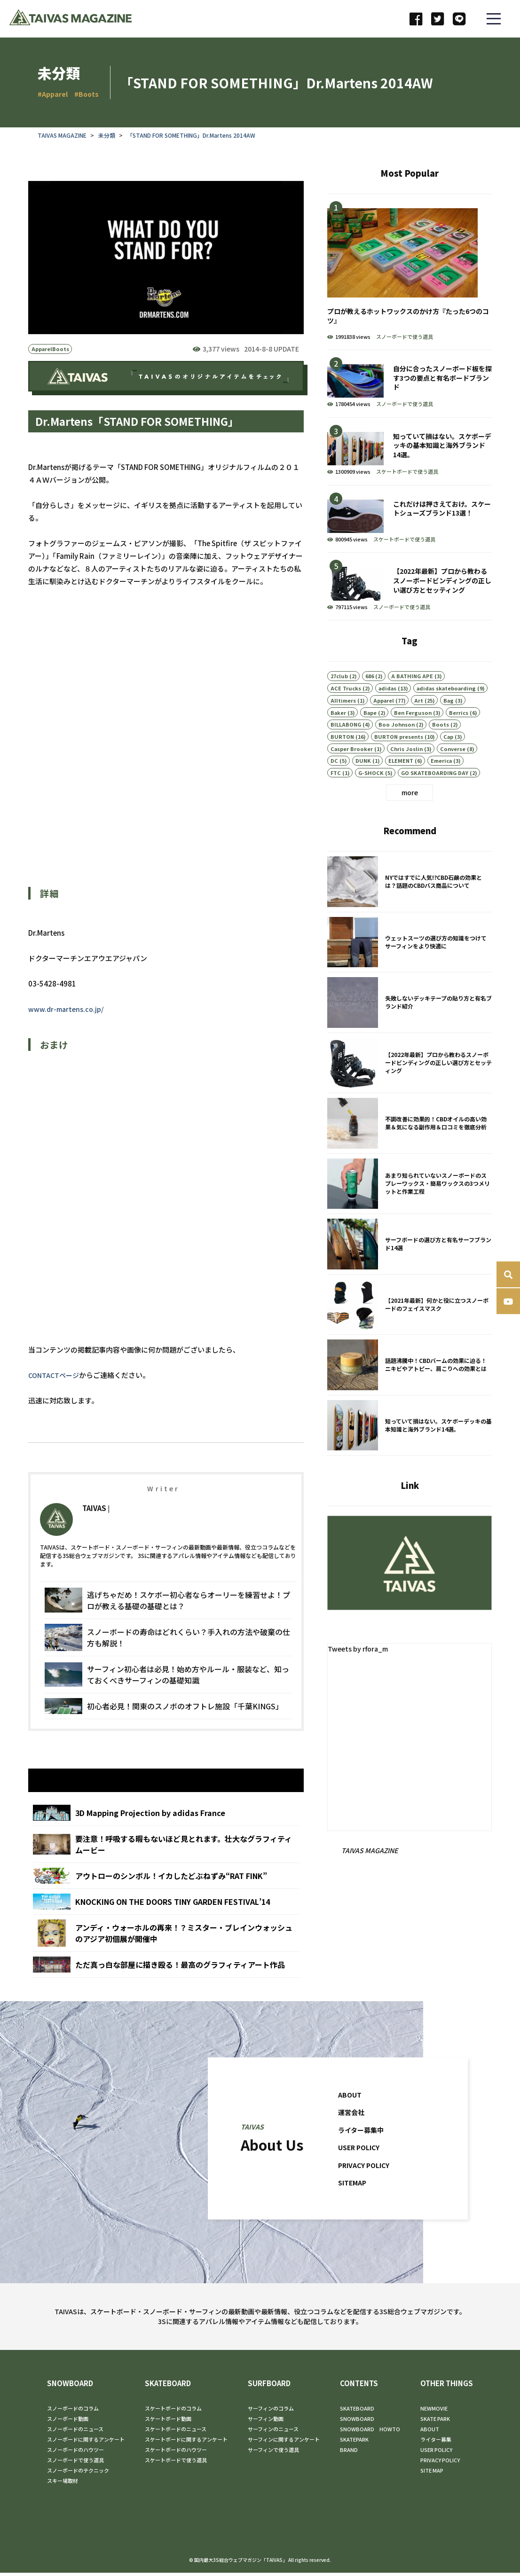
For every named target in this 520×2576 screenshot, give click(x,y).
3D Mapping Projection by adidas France (166, 1840)
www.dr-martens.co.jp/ (67, 1009)
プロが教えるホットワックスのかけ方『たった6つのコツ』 (409, 272)
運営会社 (352, 2139)
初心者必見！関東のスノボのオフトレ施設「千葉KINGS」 (168, 1731)
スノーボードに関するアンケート (86, 2442)
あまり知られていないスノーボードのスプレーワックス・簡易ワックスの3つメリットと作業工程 (409, 1208)
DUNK (363, 784)
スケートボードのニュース (175, 2432)
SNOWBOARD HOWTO (370, 2432)
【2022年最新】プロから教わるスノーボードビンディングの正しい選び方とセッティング (409, 586)
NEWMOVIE (434, 2411)
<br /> (197, 766)
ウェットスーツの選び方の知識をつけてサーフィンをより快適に (409, 966)
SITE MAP (431, 2473)
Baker (338, 736)
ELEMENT (400, 784)
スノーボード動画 (67, 2422)
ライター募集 (435, 2442)
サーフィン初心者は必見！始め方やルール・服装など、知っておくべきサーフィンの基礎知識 (168, 1699)
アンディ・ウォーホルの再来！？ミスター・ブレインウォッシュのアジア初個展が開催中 (166, 1960)
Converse (452, 772)
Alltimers (343, 724)
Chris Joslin (406, 772)
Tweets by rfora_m (360, 1649)
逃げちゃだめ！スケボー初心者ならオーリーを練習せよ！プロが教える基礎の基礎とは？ (168, 1625)
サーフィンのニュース (273, 2432)
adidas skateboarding (446, 711)
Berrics (458, 736)
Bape (370, 736)
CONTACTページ (55, 1375)
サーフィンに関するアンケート (284, 2442)
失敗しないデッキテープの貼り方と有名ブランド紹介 (409, 1027)
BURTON (342, 760)
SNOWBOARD (70, 2387)
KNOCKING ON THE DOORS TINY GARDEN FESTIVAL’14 (166, 1929)
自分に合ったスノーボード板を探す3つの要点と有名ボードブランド (409, 383)
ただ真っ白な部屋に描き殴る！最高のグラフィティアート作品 (166, 1991)
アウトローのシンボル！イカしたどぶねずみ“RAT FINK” (166, 1903)
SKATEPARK (354, 2442)
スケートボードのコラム (173, 2411)
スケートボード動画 (168, 2422)
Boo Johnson (396, 748)
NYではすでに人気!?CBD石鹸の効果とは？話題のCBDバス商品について (409, 906)
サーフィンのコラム (271, 2411)
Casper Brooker (352, 772)
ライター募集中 (362, 2156)
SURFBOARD (269, 2387)
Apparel (42, 349)
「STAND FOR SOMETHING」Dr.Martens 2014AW (191, 135)
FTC (336, 796)
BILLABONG (346, 748)
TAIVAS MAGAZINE (62, 135)
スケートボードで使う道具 (407, 471)
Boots (60, 349)
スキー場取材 (62, 2484)
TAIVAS (94, 1532)
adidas (387, 711)
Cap (448, 760)
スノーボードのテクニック (78, 2473)
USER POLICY (361, 2174)
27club (339, 699)
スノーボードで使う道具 (404, 336)
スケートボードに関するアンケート (186, 2442)
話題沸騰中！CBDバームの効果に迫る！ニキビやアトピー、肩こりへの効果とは (409, 1389)
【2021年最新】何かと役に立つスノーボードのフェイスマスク (409, 1329)
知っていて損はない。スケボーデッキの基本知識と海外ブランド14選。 (409, 451)
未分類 (106, 135)
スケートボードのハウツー (176, 2453)
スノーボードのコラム (73, 2411)
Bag (448, 724)
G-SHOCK (371, 796)
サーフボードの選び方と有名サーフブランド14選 (409, 1268)
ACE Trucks (346, 711)
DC (334, 784)
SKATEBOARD (168, 2387)
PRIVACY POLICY (366, 2192)
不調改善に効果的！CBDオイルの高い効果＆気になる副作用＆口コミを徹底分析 (409, 1148)
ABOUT (350, 2121)
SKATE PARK (435, 2422)
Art (418, 724)
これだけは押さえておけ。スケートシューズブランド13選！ (409, 519)
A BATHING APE (412, 699)
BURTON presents (398, 760)
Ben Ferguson (413, 736)
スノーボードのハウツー (75, 2453)
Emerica (441, 784)
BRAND (349, 2453)
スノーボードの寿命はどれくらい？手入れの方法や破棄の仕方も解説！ (168, 1662)
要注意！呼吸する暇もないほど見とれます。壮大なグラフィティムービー (166, 1871)
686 (369, 699)
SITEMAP (353, 2210)
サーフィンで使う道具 (273, 2453)
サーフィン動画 (266, 2422)
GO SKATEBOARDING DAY (434, 796)
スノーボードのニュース (75, 2432)
